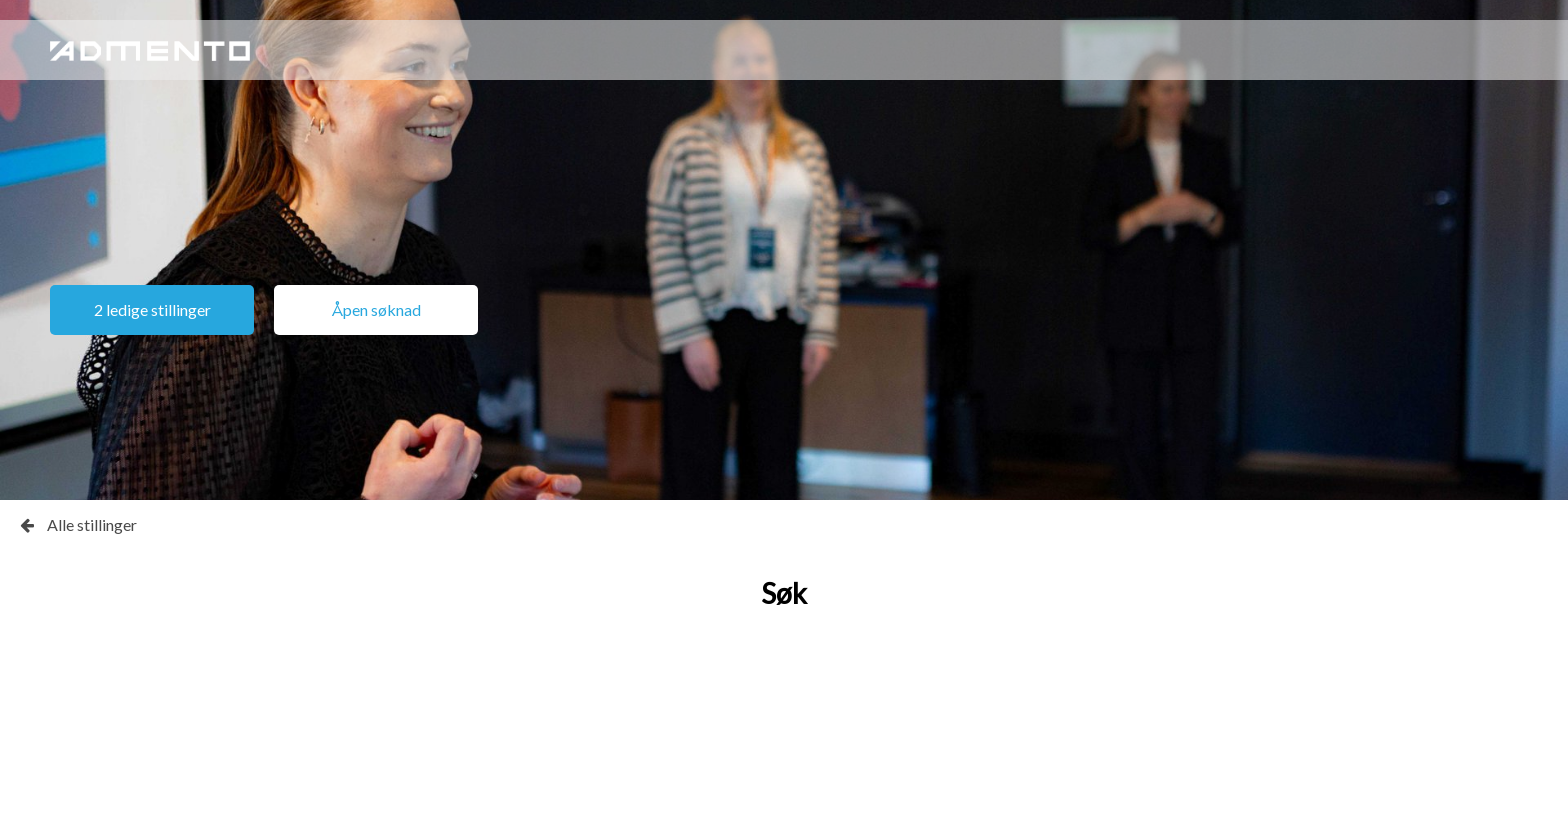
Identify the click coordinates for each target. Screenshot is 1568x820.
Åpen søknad (376, 309)
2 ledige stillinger (152, 309)
